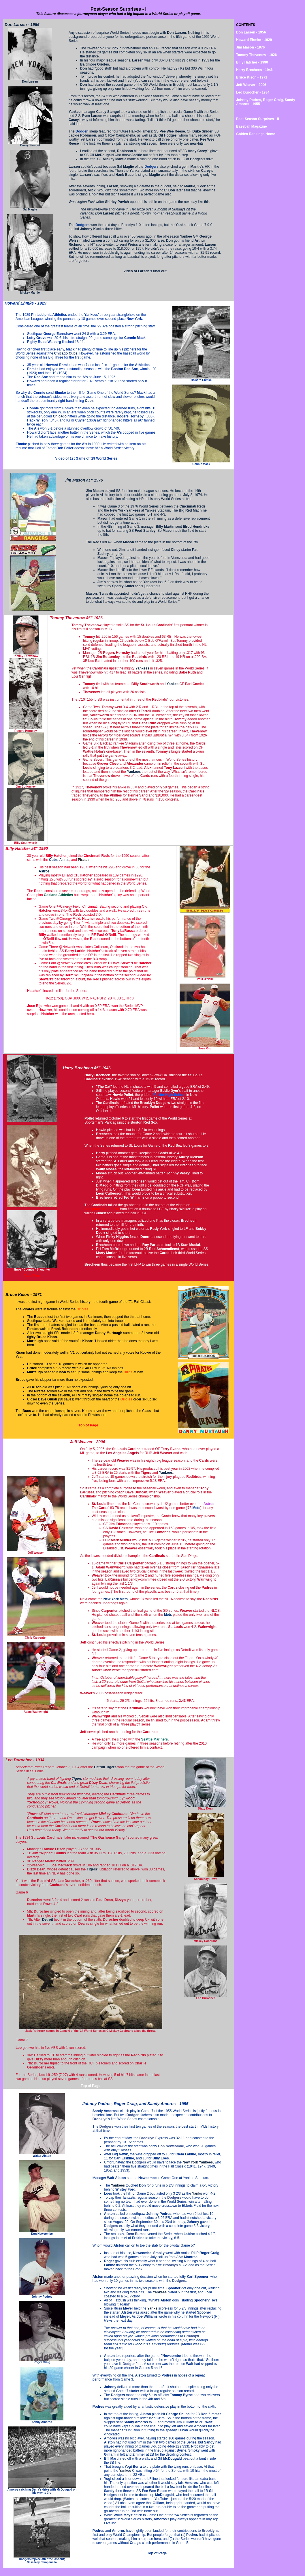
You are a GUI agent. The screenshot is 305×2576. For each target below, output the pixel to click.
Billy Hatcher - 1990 (252, 62)
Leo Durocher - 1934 (252, 92)
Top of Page (32, 1275)
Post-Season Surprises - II (257, 119)
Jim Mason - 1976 (250, 47)
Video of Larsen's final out (144, 271)
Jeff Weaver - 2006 (251, 85)
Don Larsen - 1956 (251, 32)
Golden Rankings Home (255, 134)
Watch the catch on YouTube (146, 2499)
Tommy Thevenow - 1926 (256, 55)
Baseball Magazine (251, 126)
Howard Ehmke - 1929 (254, 40)
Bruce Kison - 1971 (251, 77)
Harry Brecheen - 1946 (254, 70)
